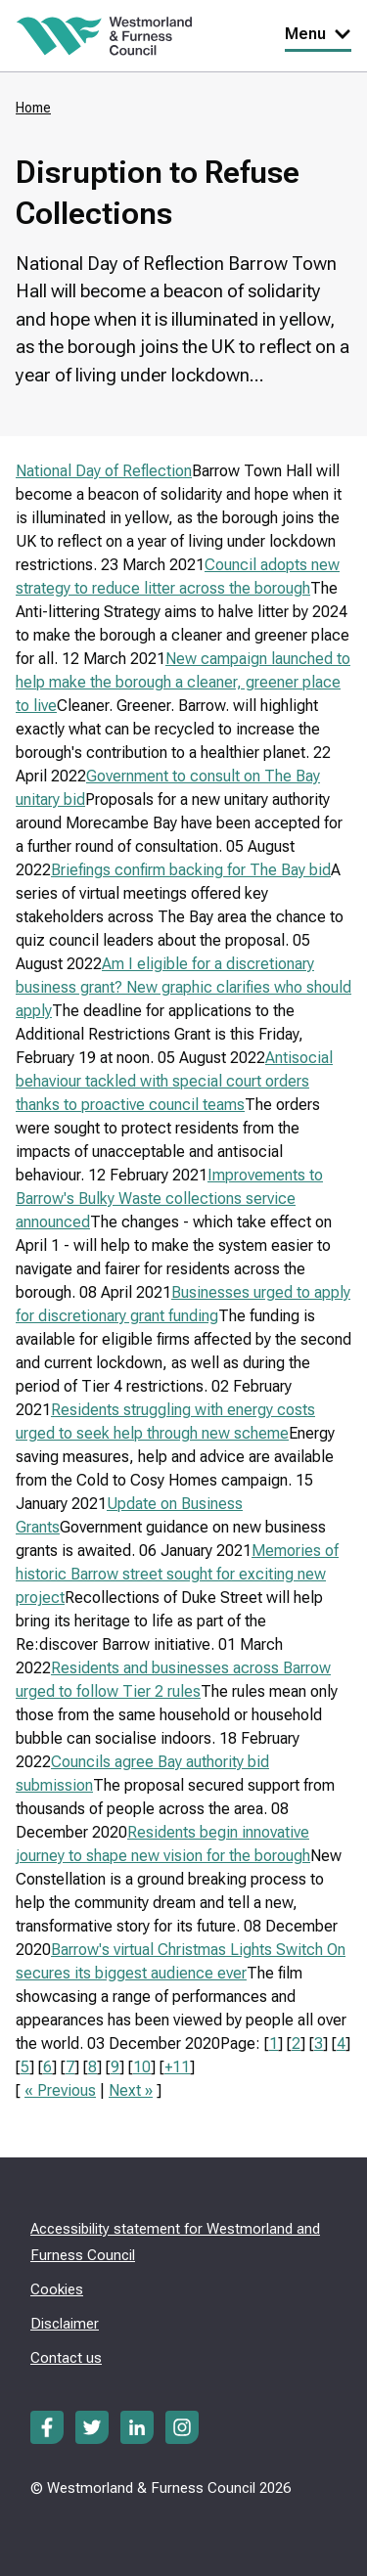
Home (33, 107)
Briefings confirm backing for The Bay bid (191, 870)
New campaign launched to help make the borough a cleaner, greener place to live (183, 682)
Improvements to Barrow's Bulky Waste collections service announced (169, 1198)
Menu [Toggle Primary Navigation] (318, 33)
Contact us (66, 2358)
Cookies (56, 2289)
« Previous (60, 2090)
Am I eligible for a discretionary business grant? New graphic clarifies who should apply (183, 987)
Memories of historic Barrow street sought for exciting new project (177, 1574)
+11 (177, 2067)
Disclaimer (64, 2323)
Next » (131, 2090)
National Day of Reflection (104, 471)
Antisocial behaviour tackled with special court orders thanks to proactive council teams (174, 1081)
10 (142, 2067)
